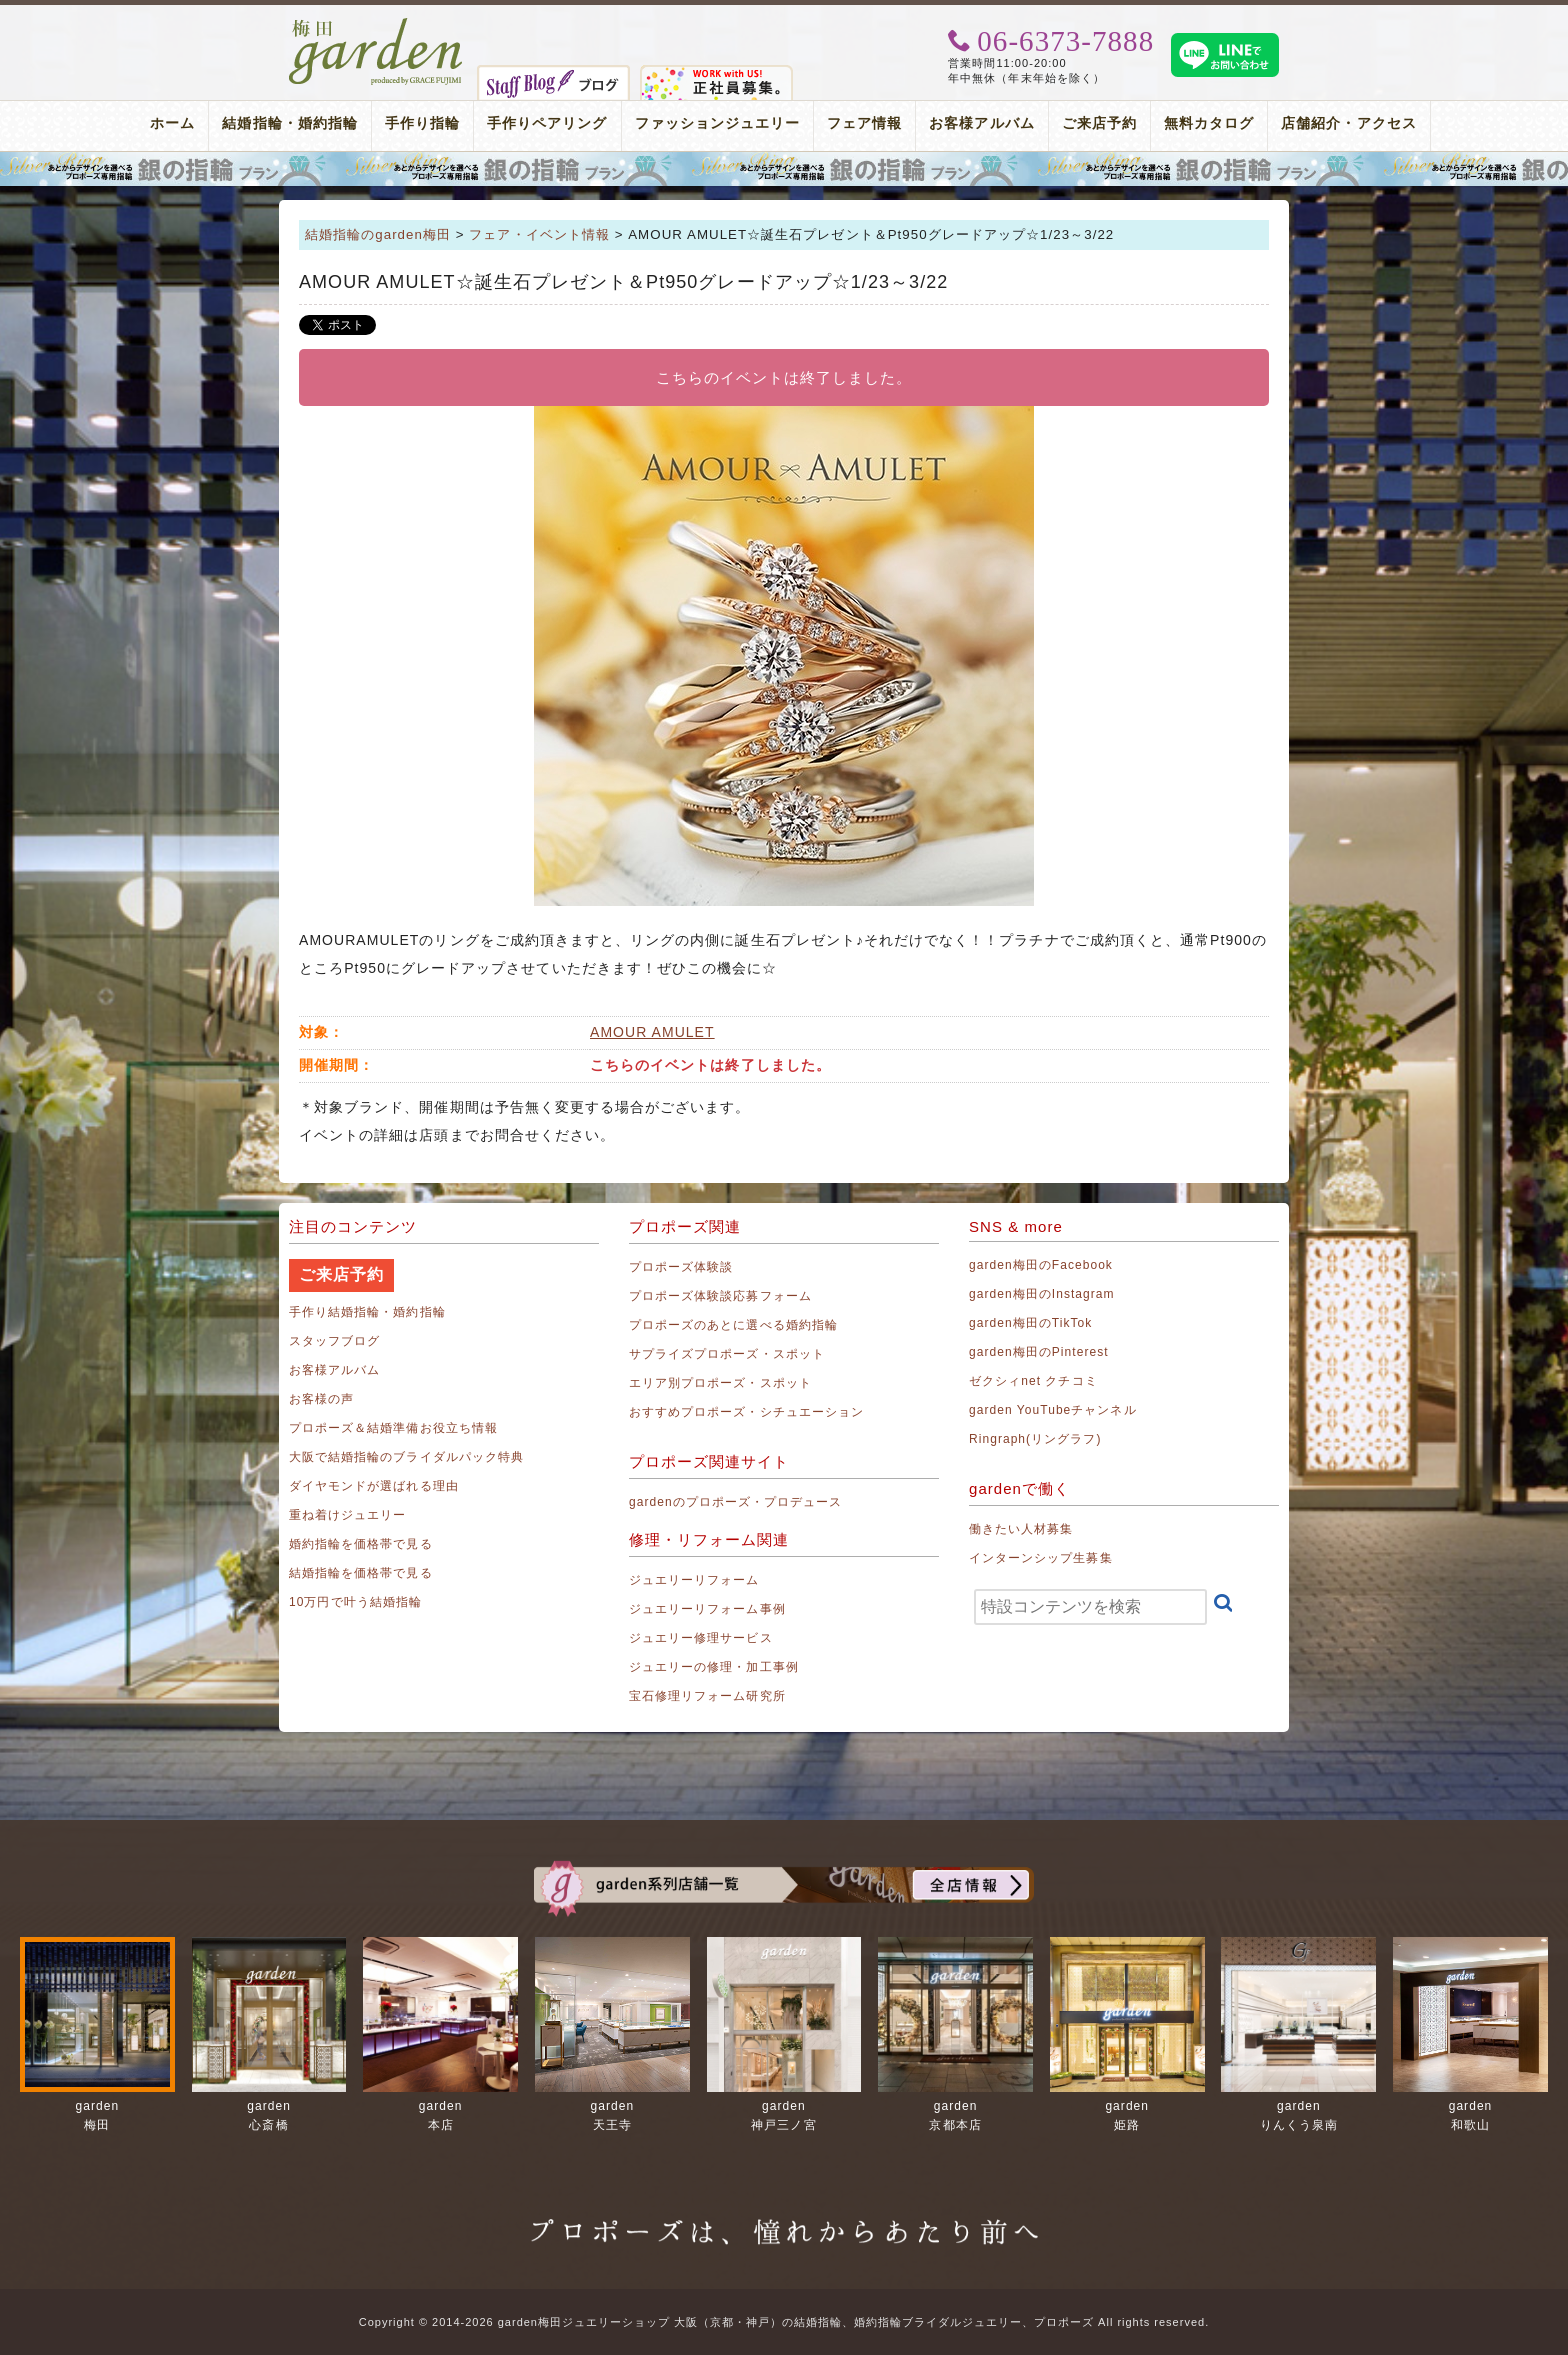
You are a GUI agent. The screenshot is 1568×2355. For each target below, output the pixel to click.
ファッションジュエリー (718, 123)
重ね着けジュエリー (347, 1515)
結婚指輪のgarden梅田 (378, 234)
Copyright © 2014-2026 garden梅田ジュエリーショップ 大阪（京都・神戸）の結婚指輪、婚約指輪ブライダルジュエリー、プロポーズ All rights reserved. (784, 2322)
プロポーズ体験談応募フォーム (720, 1296)
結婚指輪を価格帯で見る (361, 1573)
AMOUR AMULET (652, 1032)
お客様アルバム (981, 123)
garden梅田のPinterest (1039, 1352)
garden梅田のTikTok (1030, 1323)
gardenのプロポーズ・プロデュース (735, 1502)
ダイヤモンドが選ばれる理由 (374, 1486)
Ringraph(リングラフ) (1035, 1439)
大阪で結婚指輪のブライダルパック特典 (406, 1457)
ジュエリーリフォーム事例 (707, 1609)
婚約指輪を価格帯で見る (361, 1544)
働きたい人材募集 (1021, 1529)
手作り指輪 (422, 123)
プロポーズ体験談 (681, 1267)
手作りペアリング (547, 123)
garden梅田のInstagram (1042, 1294)
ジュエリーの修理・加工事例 (714, 1667)
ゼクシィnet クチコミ (1033, 1381)
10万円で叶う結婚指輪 (355, 1602)
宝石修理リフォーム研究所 (707, 1696)
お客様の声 (321, 1399)
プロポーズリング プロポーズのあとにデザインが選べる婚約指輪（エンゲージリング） (784, 169)
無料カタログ (1209, 123)
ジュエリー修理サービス (701, 1638)
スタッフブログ (334, 1341)
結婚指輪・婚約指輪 (289, 123)
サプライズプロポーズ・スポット (727, 1354)
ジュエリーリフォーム (694, 1580)
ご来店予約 (1099, 123)
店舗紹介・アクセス (1348, 123)
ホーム (172, 123)
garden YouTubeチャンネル (1053, 1410)
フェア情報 (864, 123)
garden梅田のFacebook (1041, 1265)
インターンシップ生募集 (1041, 1558)
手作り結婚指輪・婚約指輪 (367, 1312)
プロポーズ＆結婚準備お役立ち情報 (393, 1428)
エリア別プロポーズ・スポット (720, 1383)
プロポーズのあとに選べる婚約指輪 (733, 1325)
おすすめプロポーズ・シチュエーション (746, 1412)
